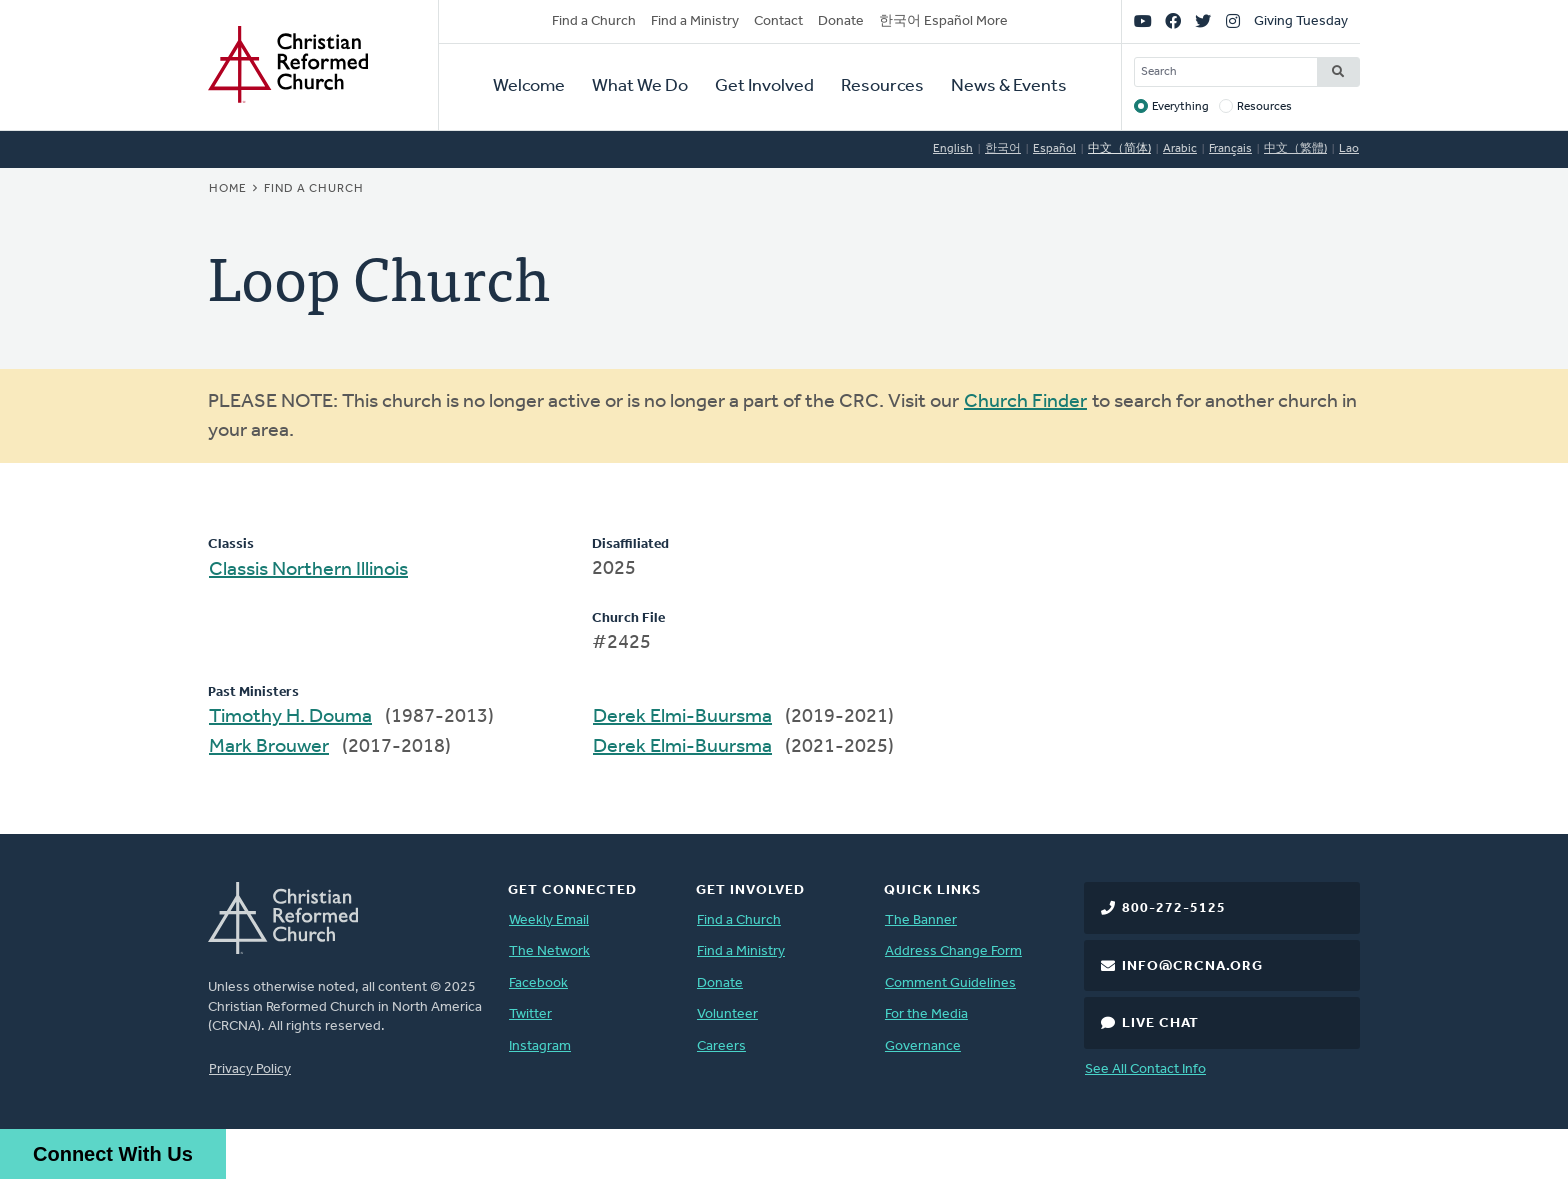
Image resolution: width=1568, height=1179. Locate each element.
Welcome (529, 86)
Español (1054, 149)
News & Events (1009, 86)
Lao (1349, 149)
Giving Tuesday (1301, 21)
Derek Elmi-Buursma (682, 717)
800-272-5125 (1174, 908)
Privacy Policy (250, 1069)
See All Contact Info (1145, 1069)
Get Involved (764, 86)
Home (228, 189)
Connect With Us (113, 1154)
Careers (721, 1046)
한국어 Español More (943, 21)
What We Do (640, 86)
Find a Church (594, 21)
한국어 (1003, 149)
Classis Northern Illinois (308, 570)
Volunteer (727, 1014)
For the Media (926, 1014)
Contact (778, 21)
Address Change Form (953, 951)
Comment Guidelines (950, 983)
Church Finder (1025, 402)
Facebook (538, 983)
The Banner (921, 920)
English (953, 149)
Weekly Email (549, 920)
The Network (549, 951)
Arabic (1180, 149)
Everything (1180, 107)
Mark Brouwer (269, 747)
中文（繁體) (1295, 149)
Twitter (530, 1014)
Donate (841, 21)
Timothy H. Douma (290, 717)
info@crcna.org (1192, 966)
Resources (882, 86)
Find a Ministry (695, 21)
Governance (923, 1046)
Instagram (540, 1046)
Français (1230, 149)
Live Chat (1160, 1023)
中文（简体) (1119, 149)
